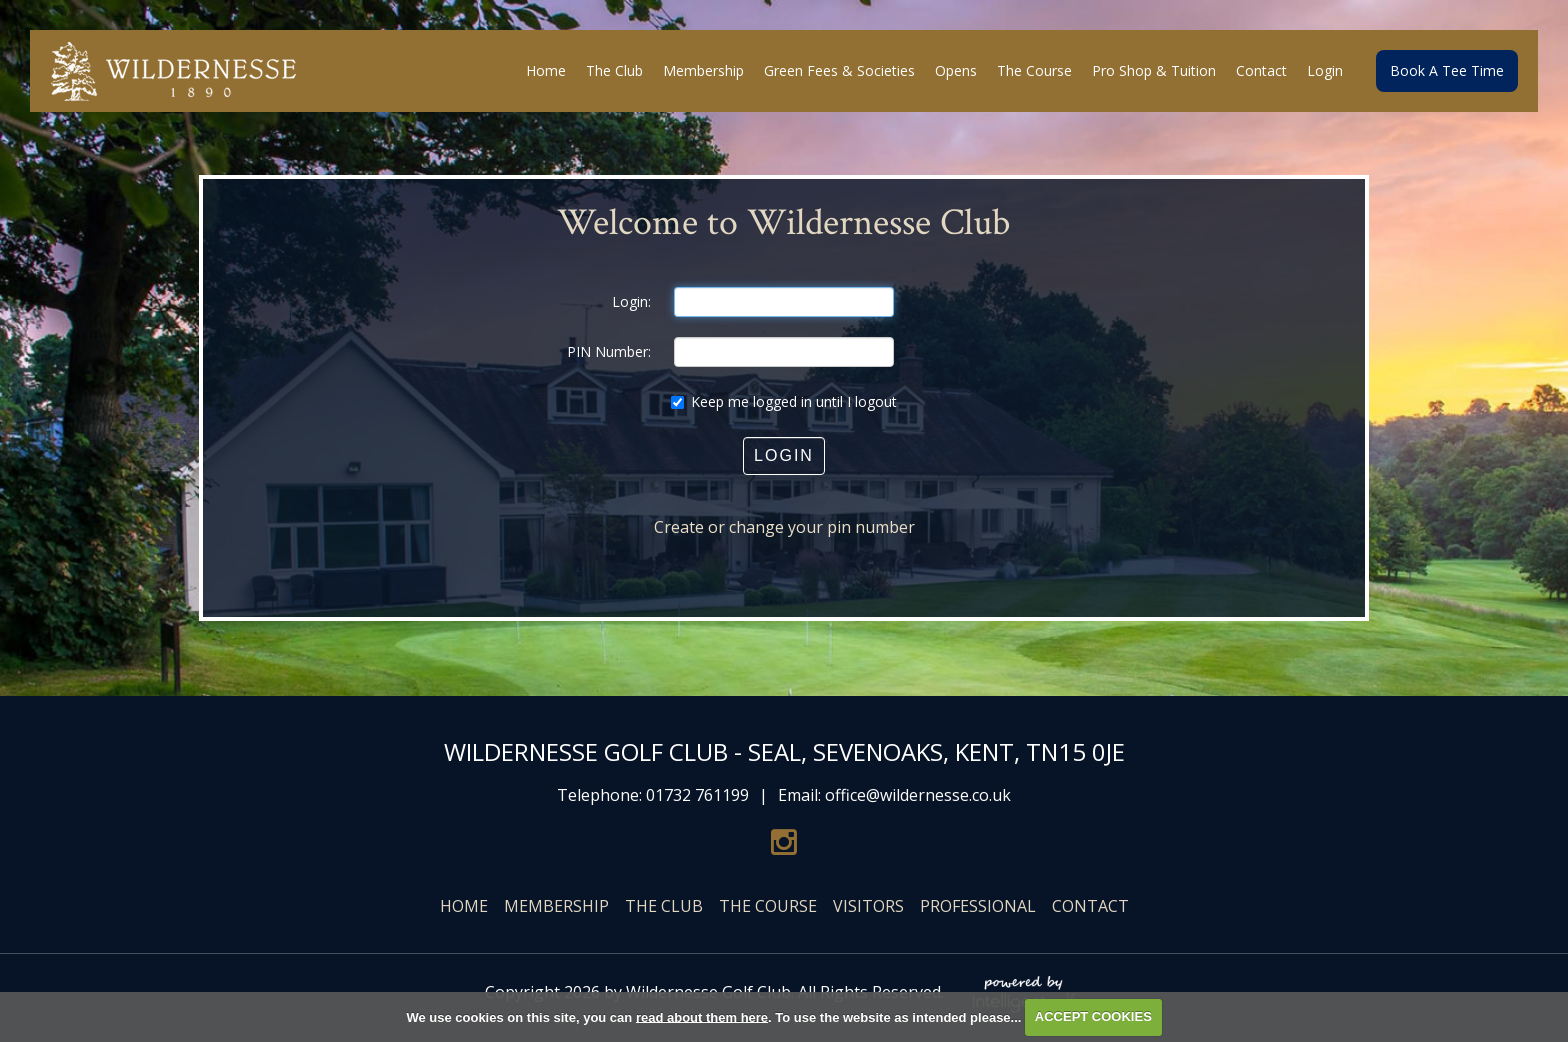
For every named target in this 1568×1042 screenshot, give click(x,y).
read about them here (702, 1016)
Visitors (868, 906)
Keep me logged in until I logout (784, 401)
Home (464, 906)
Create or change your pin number (784, 527)
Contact (1090, 906)
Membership (556, 906)
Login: (631, 301)
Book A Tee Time (1447, 70)
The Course (768, 906)
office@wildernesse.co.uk (918, 795)
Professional (978, 906)
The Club (664, 906)
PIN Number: (609, 351)
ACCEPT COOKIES (1093, 1016)
